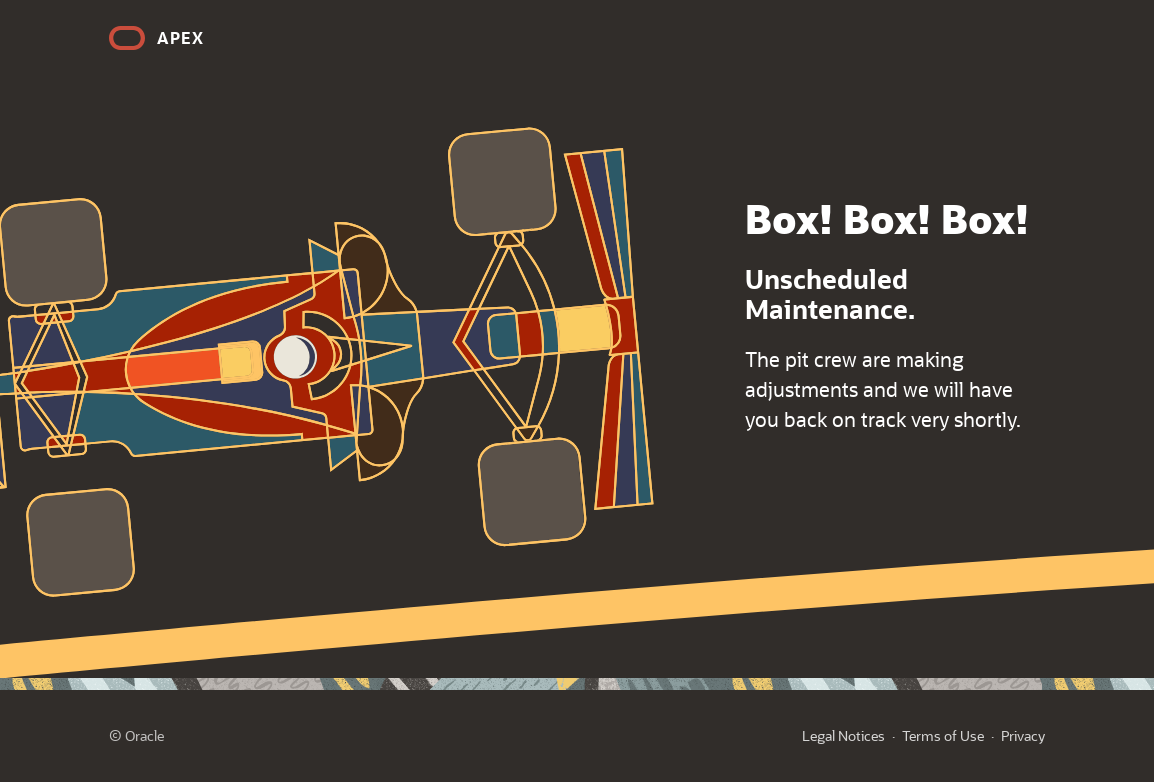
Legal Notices (843, 735)
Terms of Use (943, 735)
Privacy (1023, 735)
